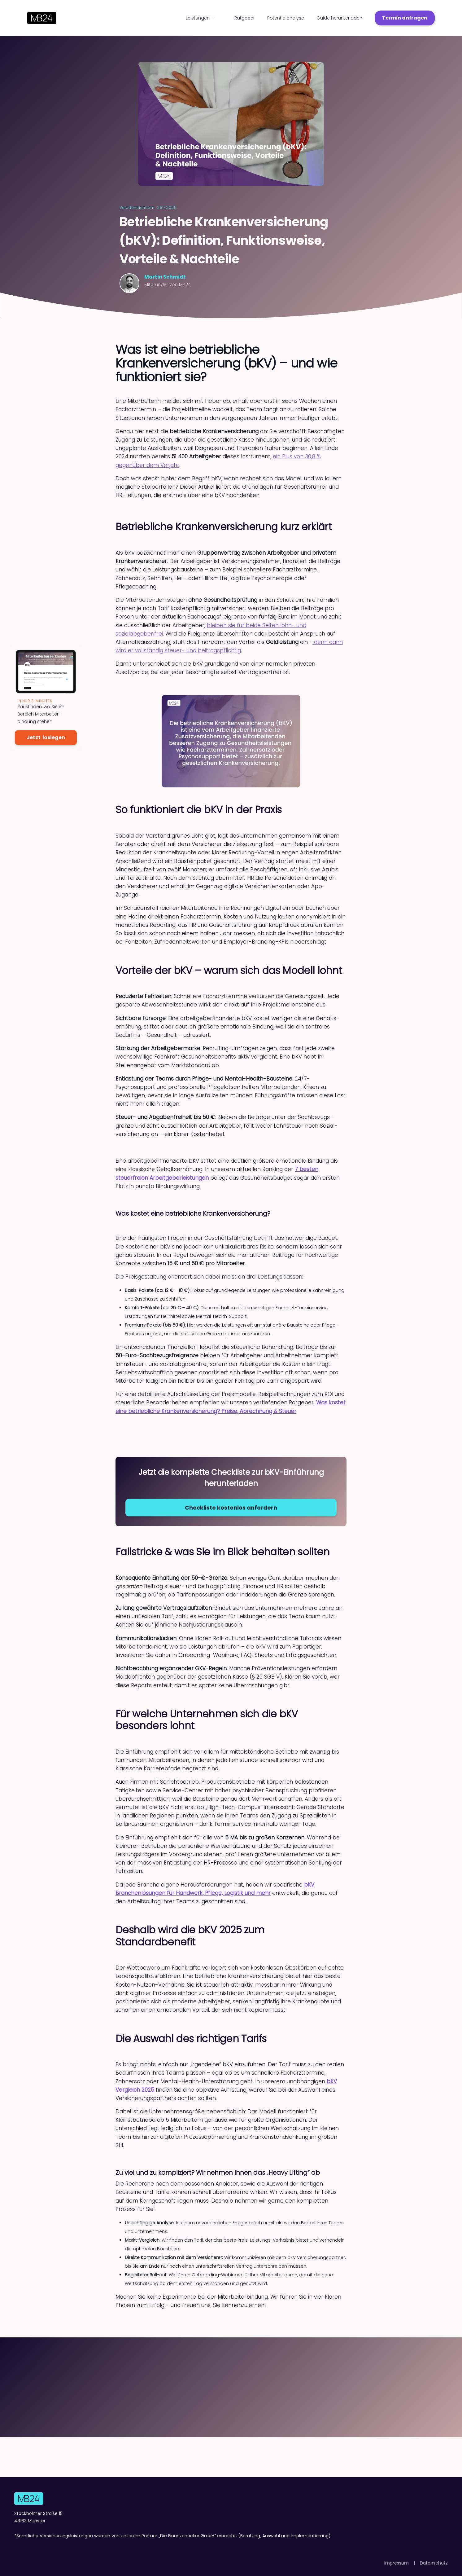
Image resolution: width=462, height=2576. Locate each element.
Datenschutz (434, 2563)
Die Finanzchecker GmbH (187, 2536)
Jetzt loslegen (46, 737)
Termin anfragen (404, 17)
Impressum (396, 2563)
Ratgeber (244, 18)
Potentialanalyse (285, 18)
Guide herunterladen (339, 18)
